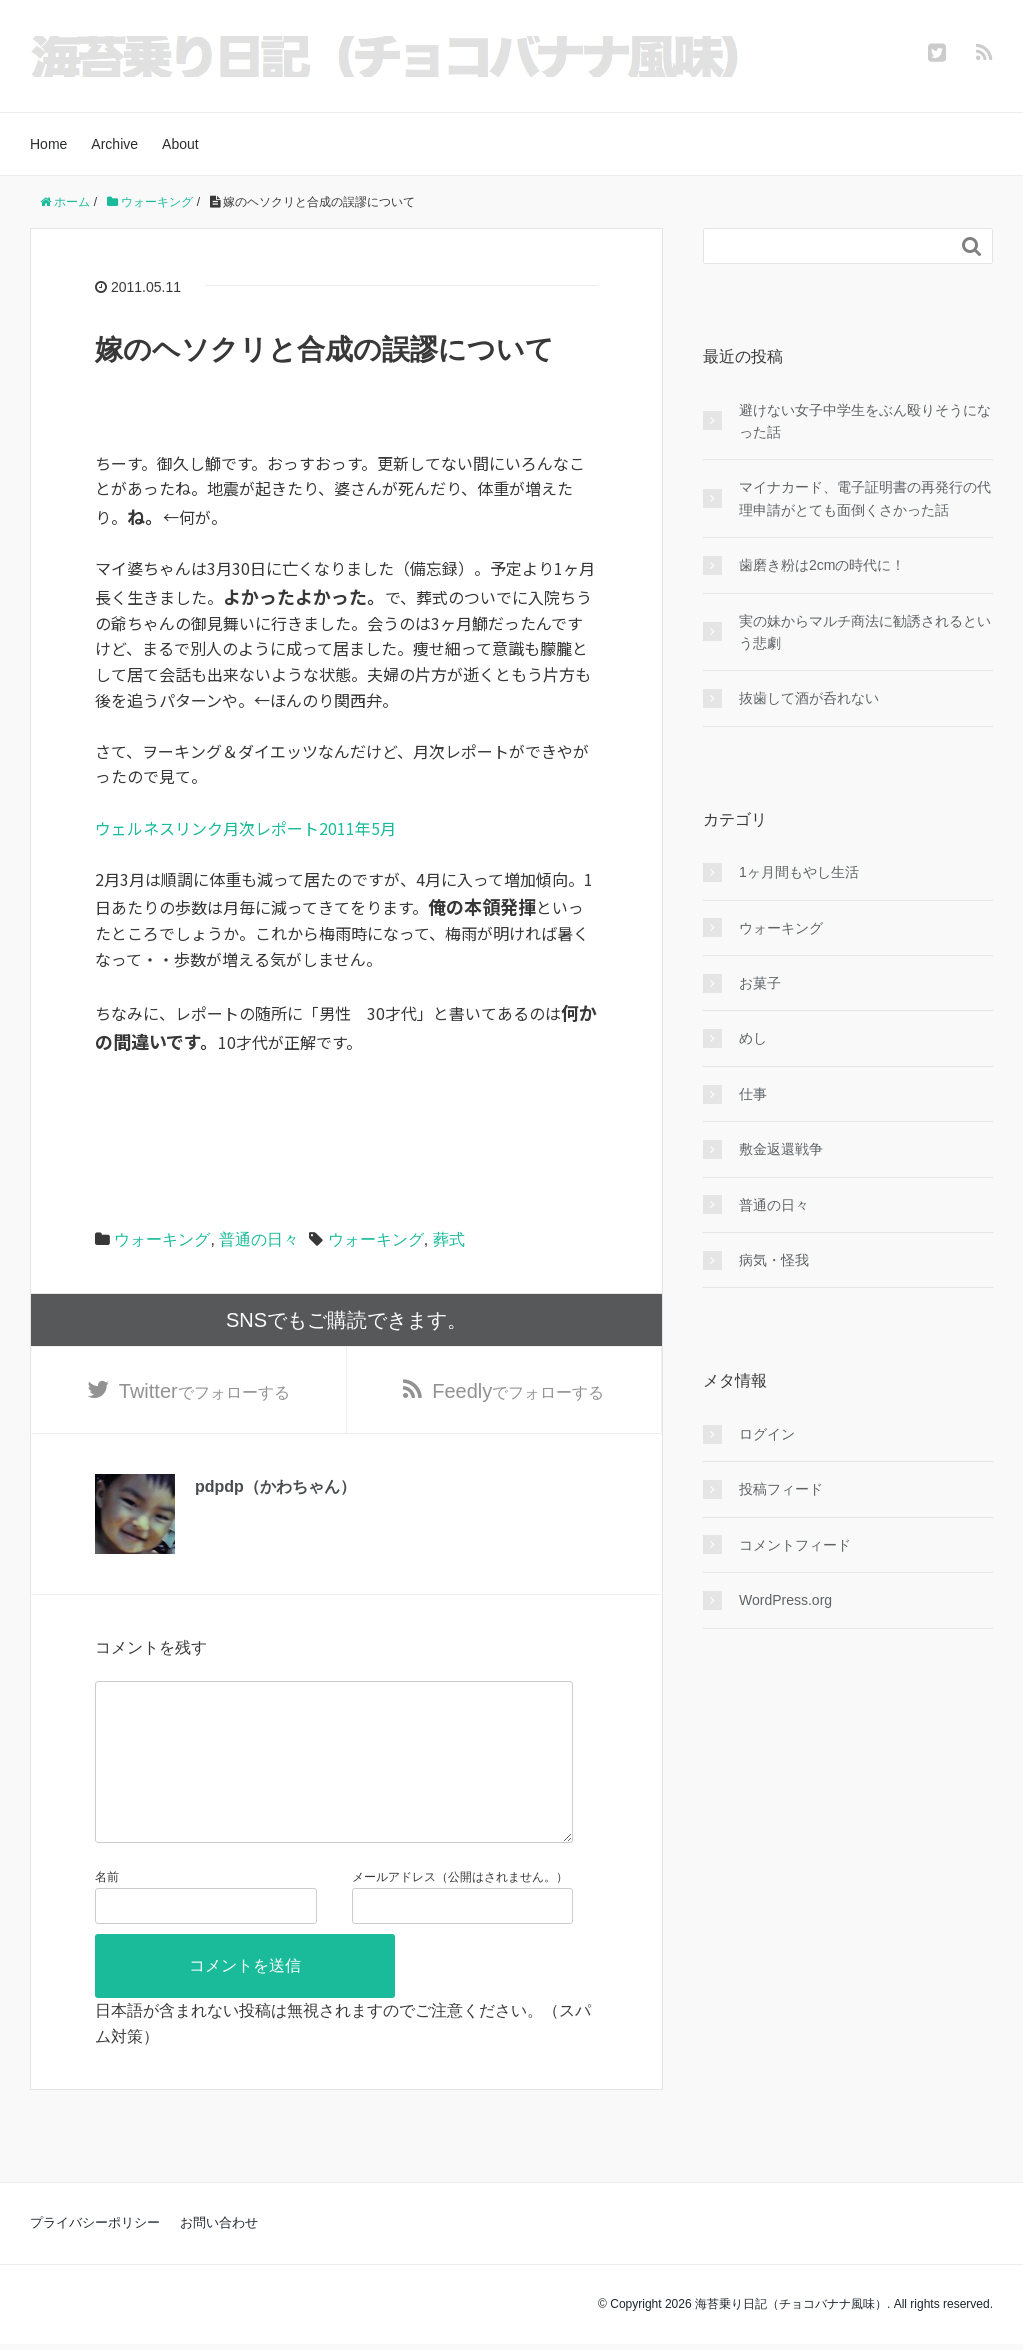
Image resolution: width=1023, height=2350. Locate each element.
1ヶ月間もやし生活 (799, 872)
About (180, 144)
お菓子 (760, 983)
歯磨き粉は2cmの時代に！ (822, 565)
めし (753, 1038)
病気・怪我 (774, 1260)
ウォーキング (162, 1239)
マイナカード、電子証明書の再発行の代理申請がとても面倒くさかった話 (865, 498)
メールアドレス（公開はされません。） (460, 1909)
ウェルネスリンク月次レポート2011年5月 (245, 828)
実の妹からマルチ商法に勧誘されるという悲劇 (865, 632)
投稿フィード (781, 1489)
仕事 (753, 1094)
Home (48, 144)
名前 (107, 1909)
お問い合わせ (219, 2254)
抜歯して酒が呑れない (809, 698)
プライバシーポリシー (95, 2254)
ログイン (767, 1434)
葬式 (449, 1239)
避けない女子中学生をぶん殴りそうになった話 (865, 421)
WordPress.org (785, 1600)
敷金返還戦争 (781, 1149)
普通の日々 (259, 1239)
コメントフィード (795, 1545)
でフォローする (204, 1391)
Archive (114, 144)
